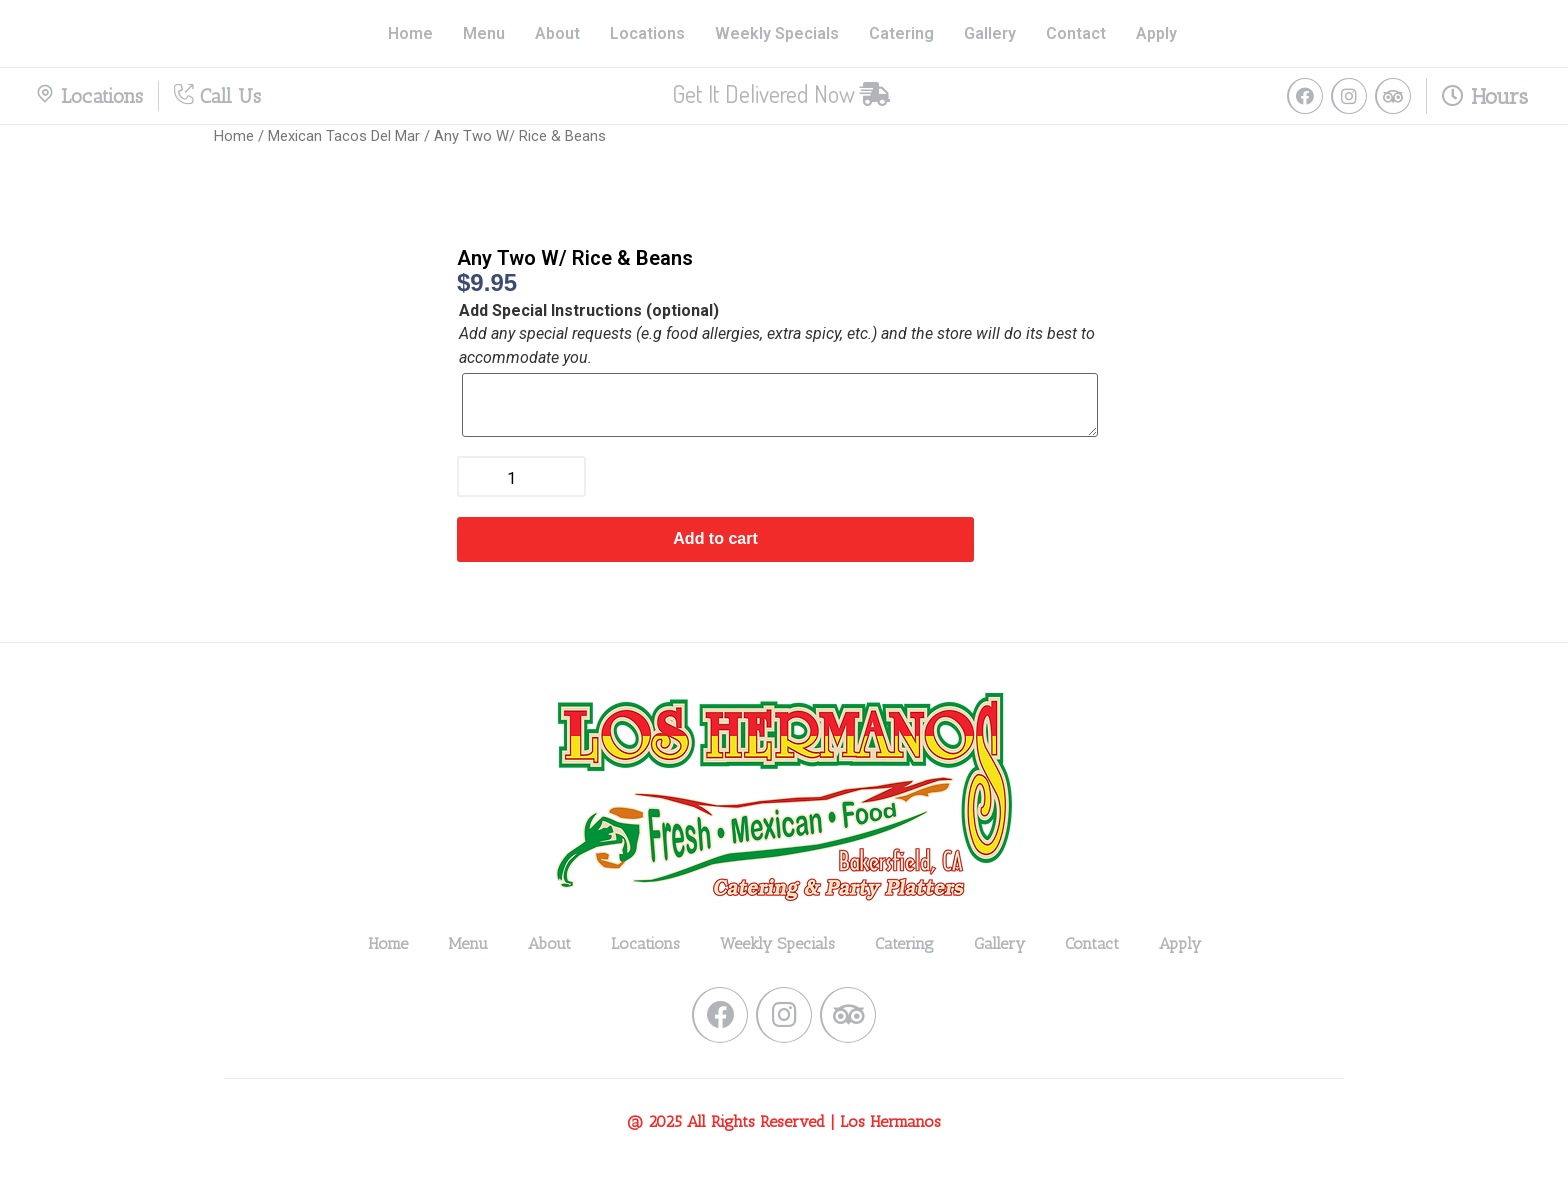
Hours (1485, 96)
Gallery (990, 33)
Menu (484, 33)
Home (410, 33)
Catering (901, 33)
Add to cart (715, 538)
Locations (647, 33)
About (557, 33)
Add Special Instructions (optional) (589, 311)
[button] (781, 94)
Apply (1156, 33)
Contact (1076, 33)
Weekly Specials (777, 33)
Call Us (217, 96)
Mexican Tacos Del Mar (344, 136)
